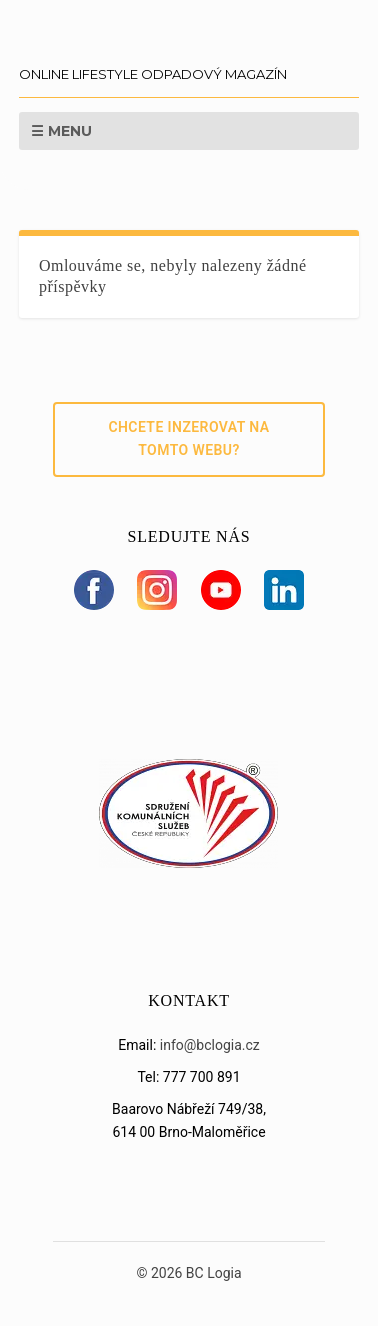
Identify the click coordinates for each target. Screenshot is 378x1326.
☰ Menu (61, 131)
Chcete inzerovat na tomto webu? (188, 439)
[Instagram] (157, 590)
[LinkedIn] (284, 590)
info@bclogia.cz (210, 1045)
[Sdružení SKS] (188, 863)
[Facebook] (94, 590)
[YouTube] (221, 590)
